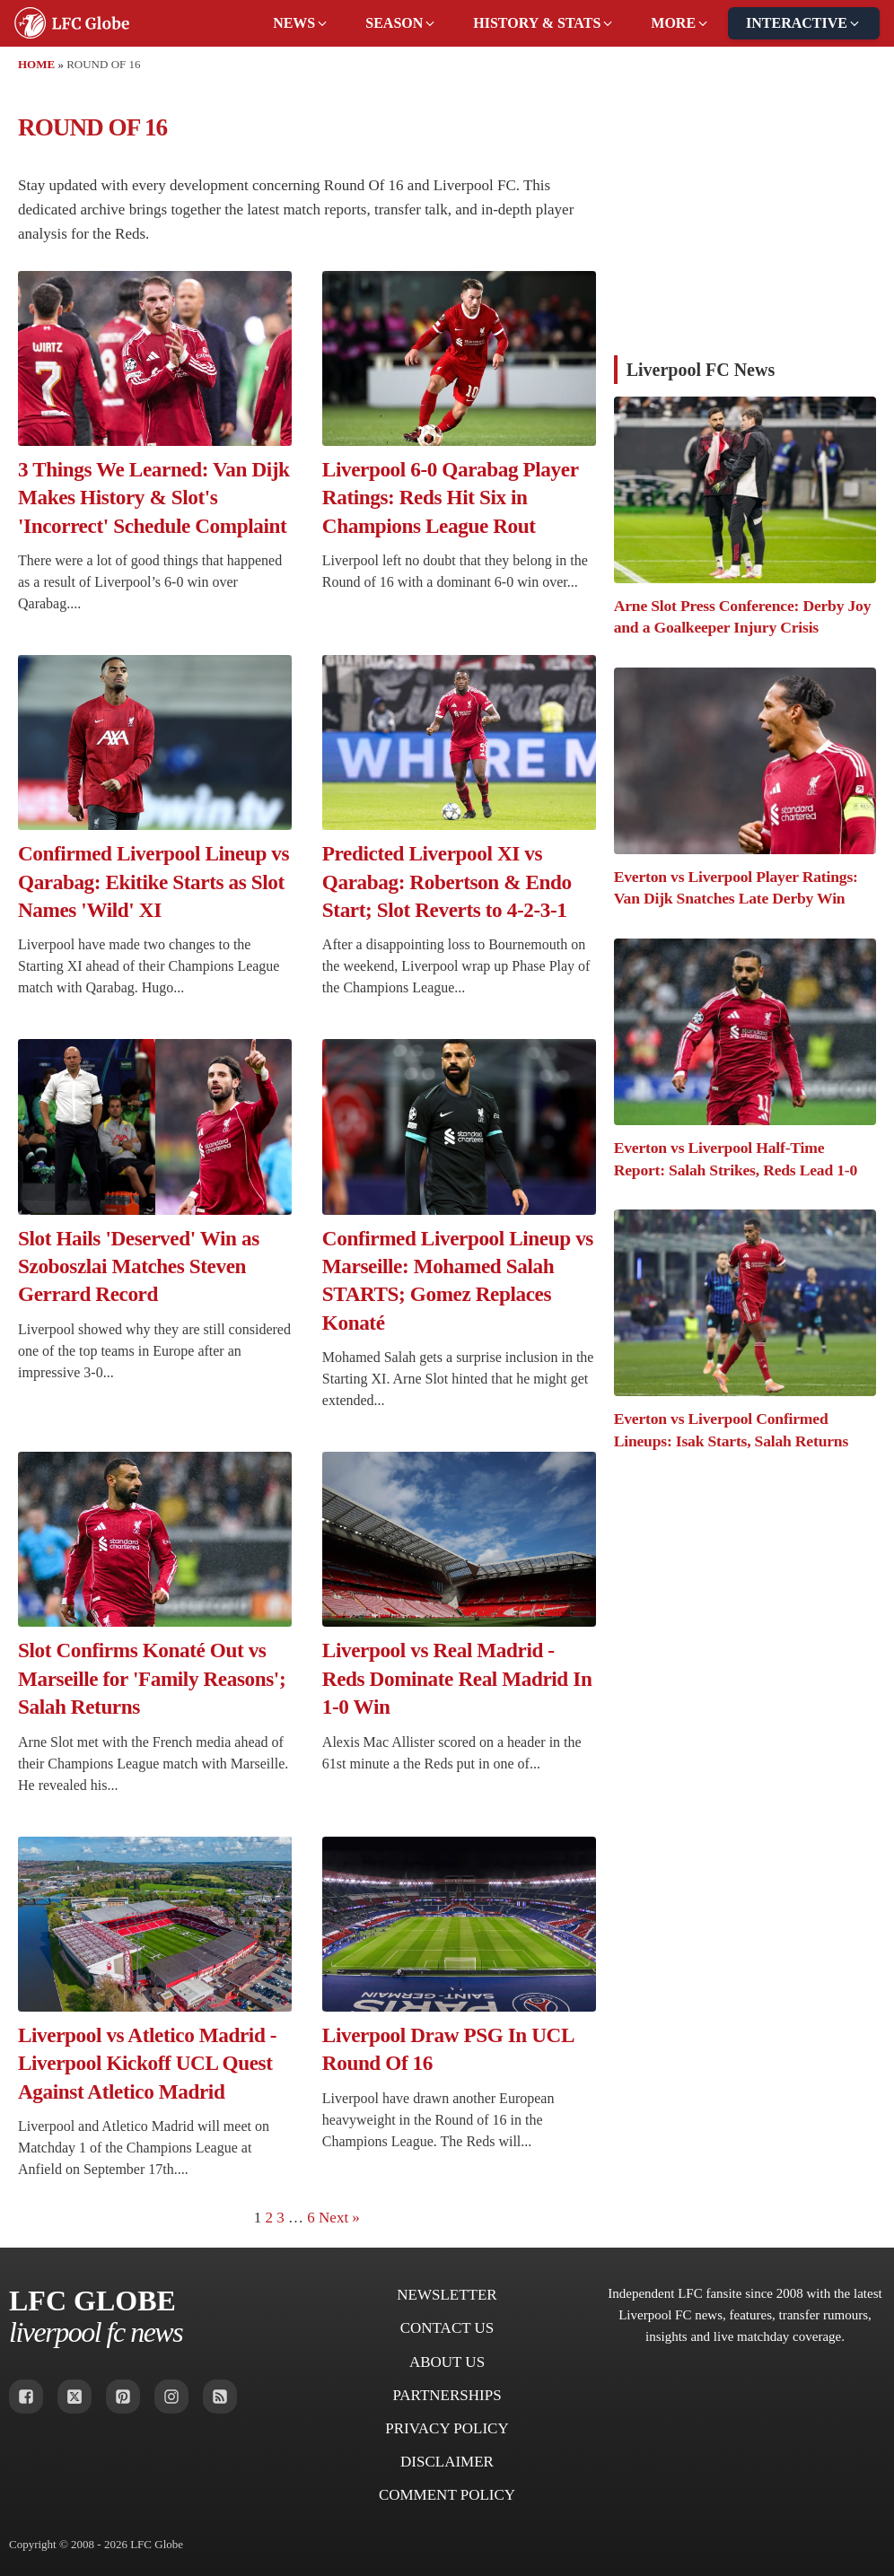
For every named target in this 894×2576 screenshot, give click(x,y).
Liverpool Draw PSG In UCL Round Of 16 (448, 2048)
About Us (447, 2362)
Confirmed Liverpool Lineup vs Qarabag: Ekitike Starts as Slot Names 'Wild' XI (153, 881)
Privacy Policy (446, 2428)
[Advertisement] (745, 221)
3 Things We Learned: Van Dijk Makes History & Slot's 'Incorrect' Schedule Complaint (154, 497)
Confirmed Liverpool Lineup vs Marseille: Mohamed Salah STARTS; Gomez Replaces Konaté (457, 1280)
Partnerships (446, 2395)
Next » (339, 2217)
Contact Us (447, 2327)
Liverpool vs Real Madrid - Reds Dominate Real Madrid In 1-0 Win (457, 1678)
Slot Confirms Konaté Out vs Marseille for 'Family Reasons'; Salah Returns (151, 1678)
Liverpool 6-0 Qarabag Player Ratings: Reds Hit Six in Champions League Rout (450, 497)
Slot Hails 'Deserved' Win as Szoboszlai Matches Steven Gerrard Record (138, 1266)
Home (36, 64)
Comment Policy (447, 2494)
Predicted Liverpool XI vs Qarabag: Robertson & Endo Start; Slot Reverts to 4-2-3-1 (447, 881)
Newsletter (446, 2294)
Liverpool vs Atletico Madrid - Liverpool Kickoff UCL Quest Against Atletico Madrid (147, 2063)
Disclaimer (447, 2461)
